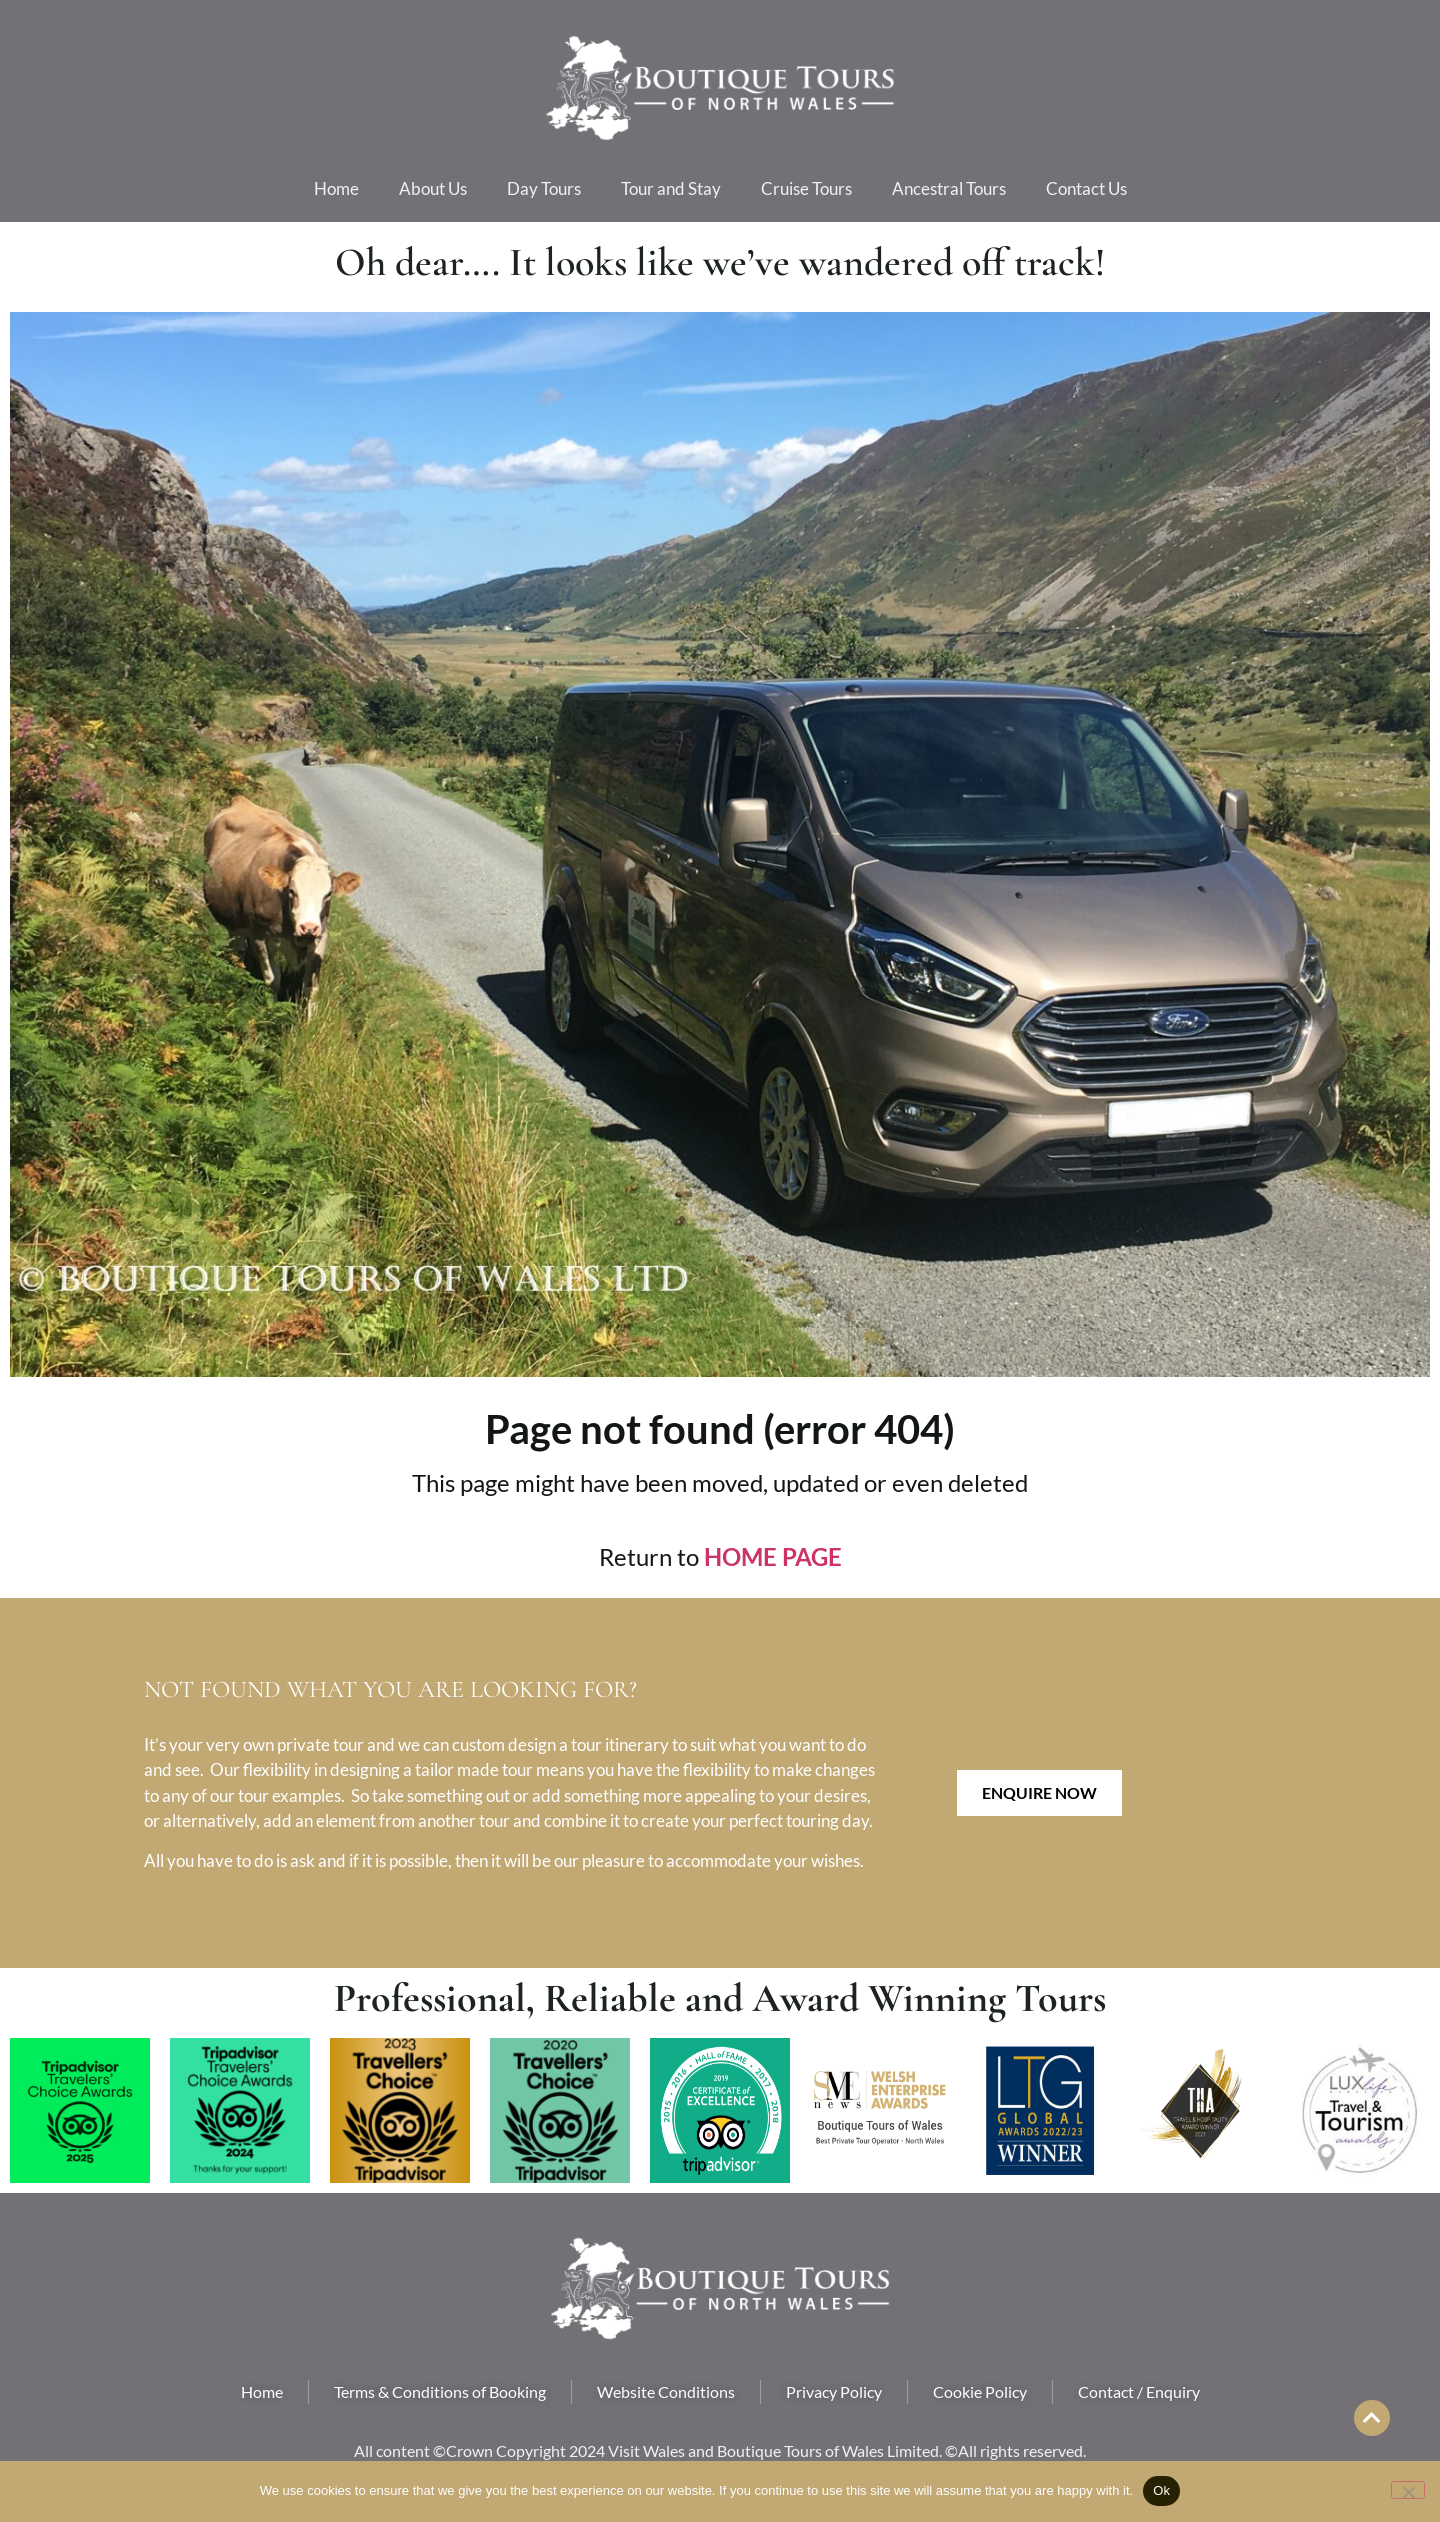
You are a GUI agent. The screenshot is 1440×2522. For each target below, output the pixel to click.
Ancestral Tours (949, 188)
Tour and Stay (671, 188)
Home (336, 188)
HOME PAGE (773, 1556)
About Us (433, 188)
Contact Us (1086, 188)
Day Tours (544, 188)
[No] (1408, 2490)
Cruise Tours (806, 188)
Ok (1161, 2490)
